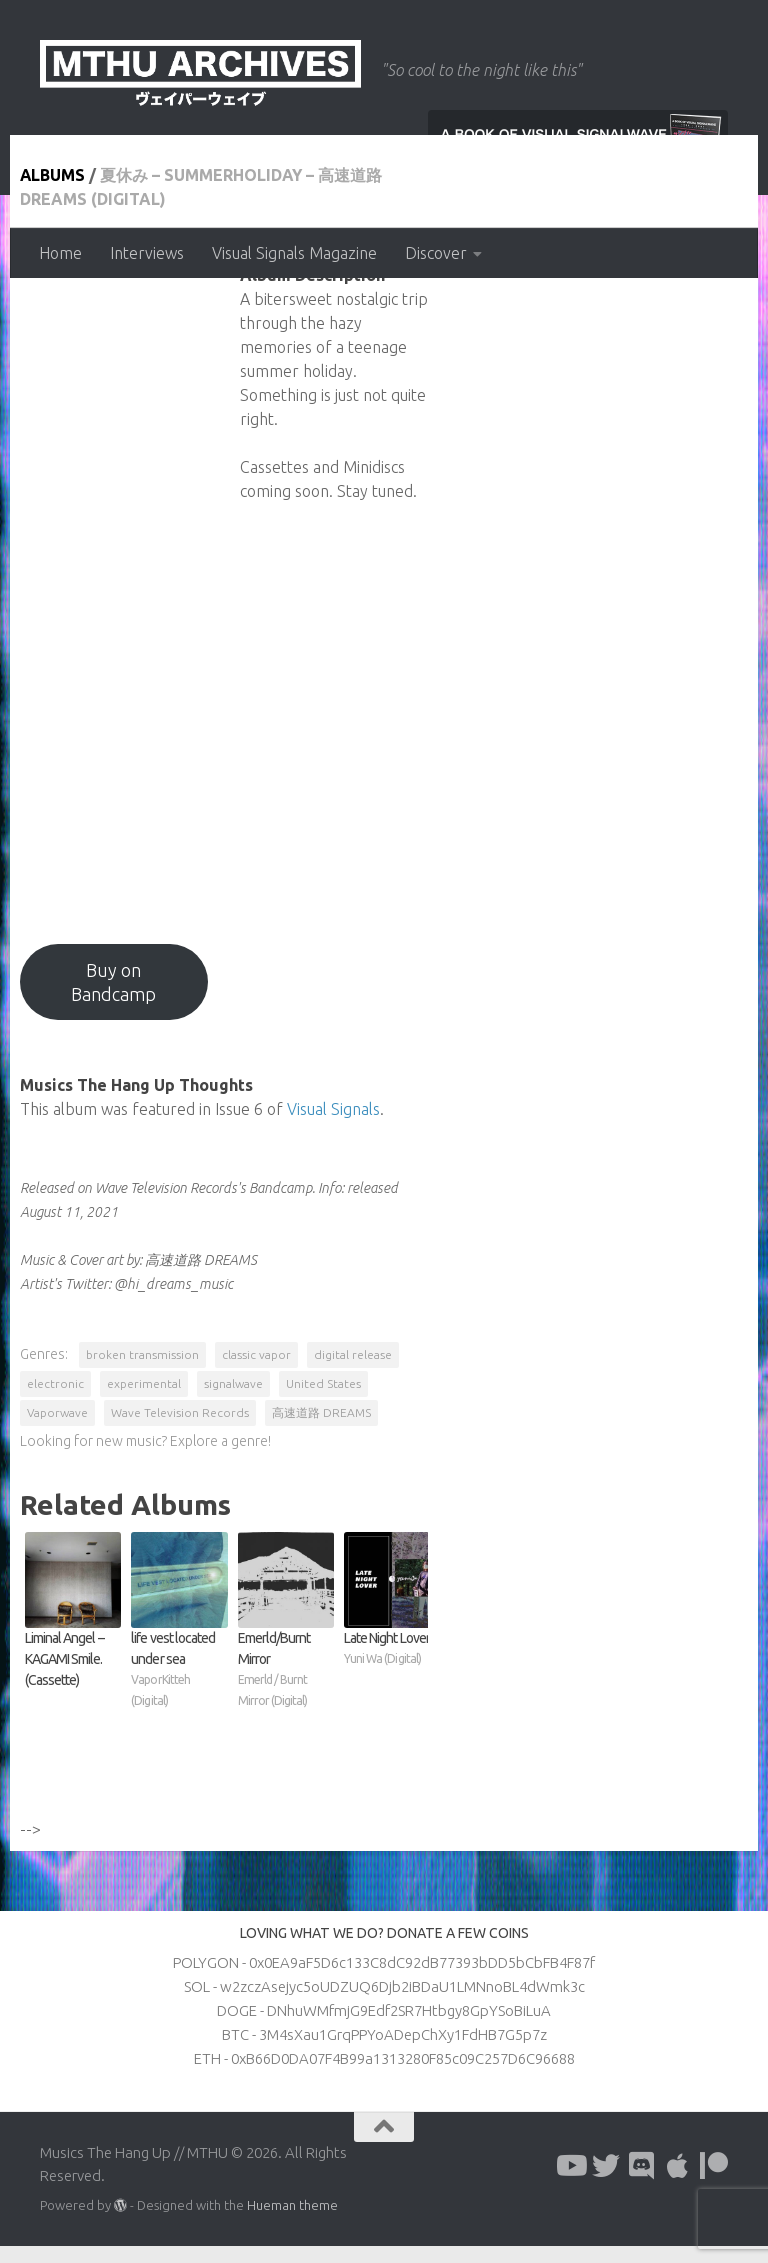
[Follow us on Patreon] (714, 2183)
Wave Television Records (278, 1454)
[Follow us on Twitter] (606, 2183)
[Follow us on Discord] (642, 2183)
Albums (53, 318)
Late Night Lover (638, 1738)
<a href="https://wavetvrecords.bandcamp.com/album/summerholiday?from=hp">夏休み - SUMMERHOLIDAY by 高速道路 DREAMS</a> (194, 707)
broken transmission (142, 1425)
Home (60, 253)
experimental (532, 1425)
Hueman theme (292, 2222)
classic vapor (256, 1425)
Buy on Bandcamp (194, 1089)
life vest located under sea (285, 1738)
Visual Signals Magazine (294, 253)
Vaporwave (155, 1454)
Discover (436, 253)
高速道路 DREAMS (419, 1454)
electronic (443, 1425)
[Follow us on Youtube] (570, 2183)
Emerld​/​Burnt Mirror (462, 1738)
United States (64, 1454)
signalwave (621, 1425)
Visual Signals (333, 1204)
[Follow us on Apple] (678, 2183)
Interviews (147, 253)
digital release (353, 1425)
